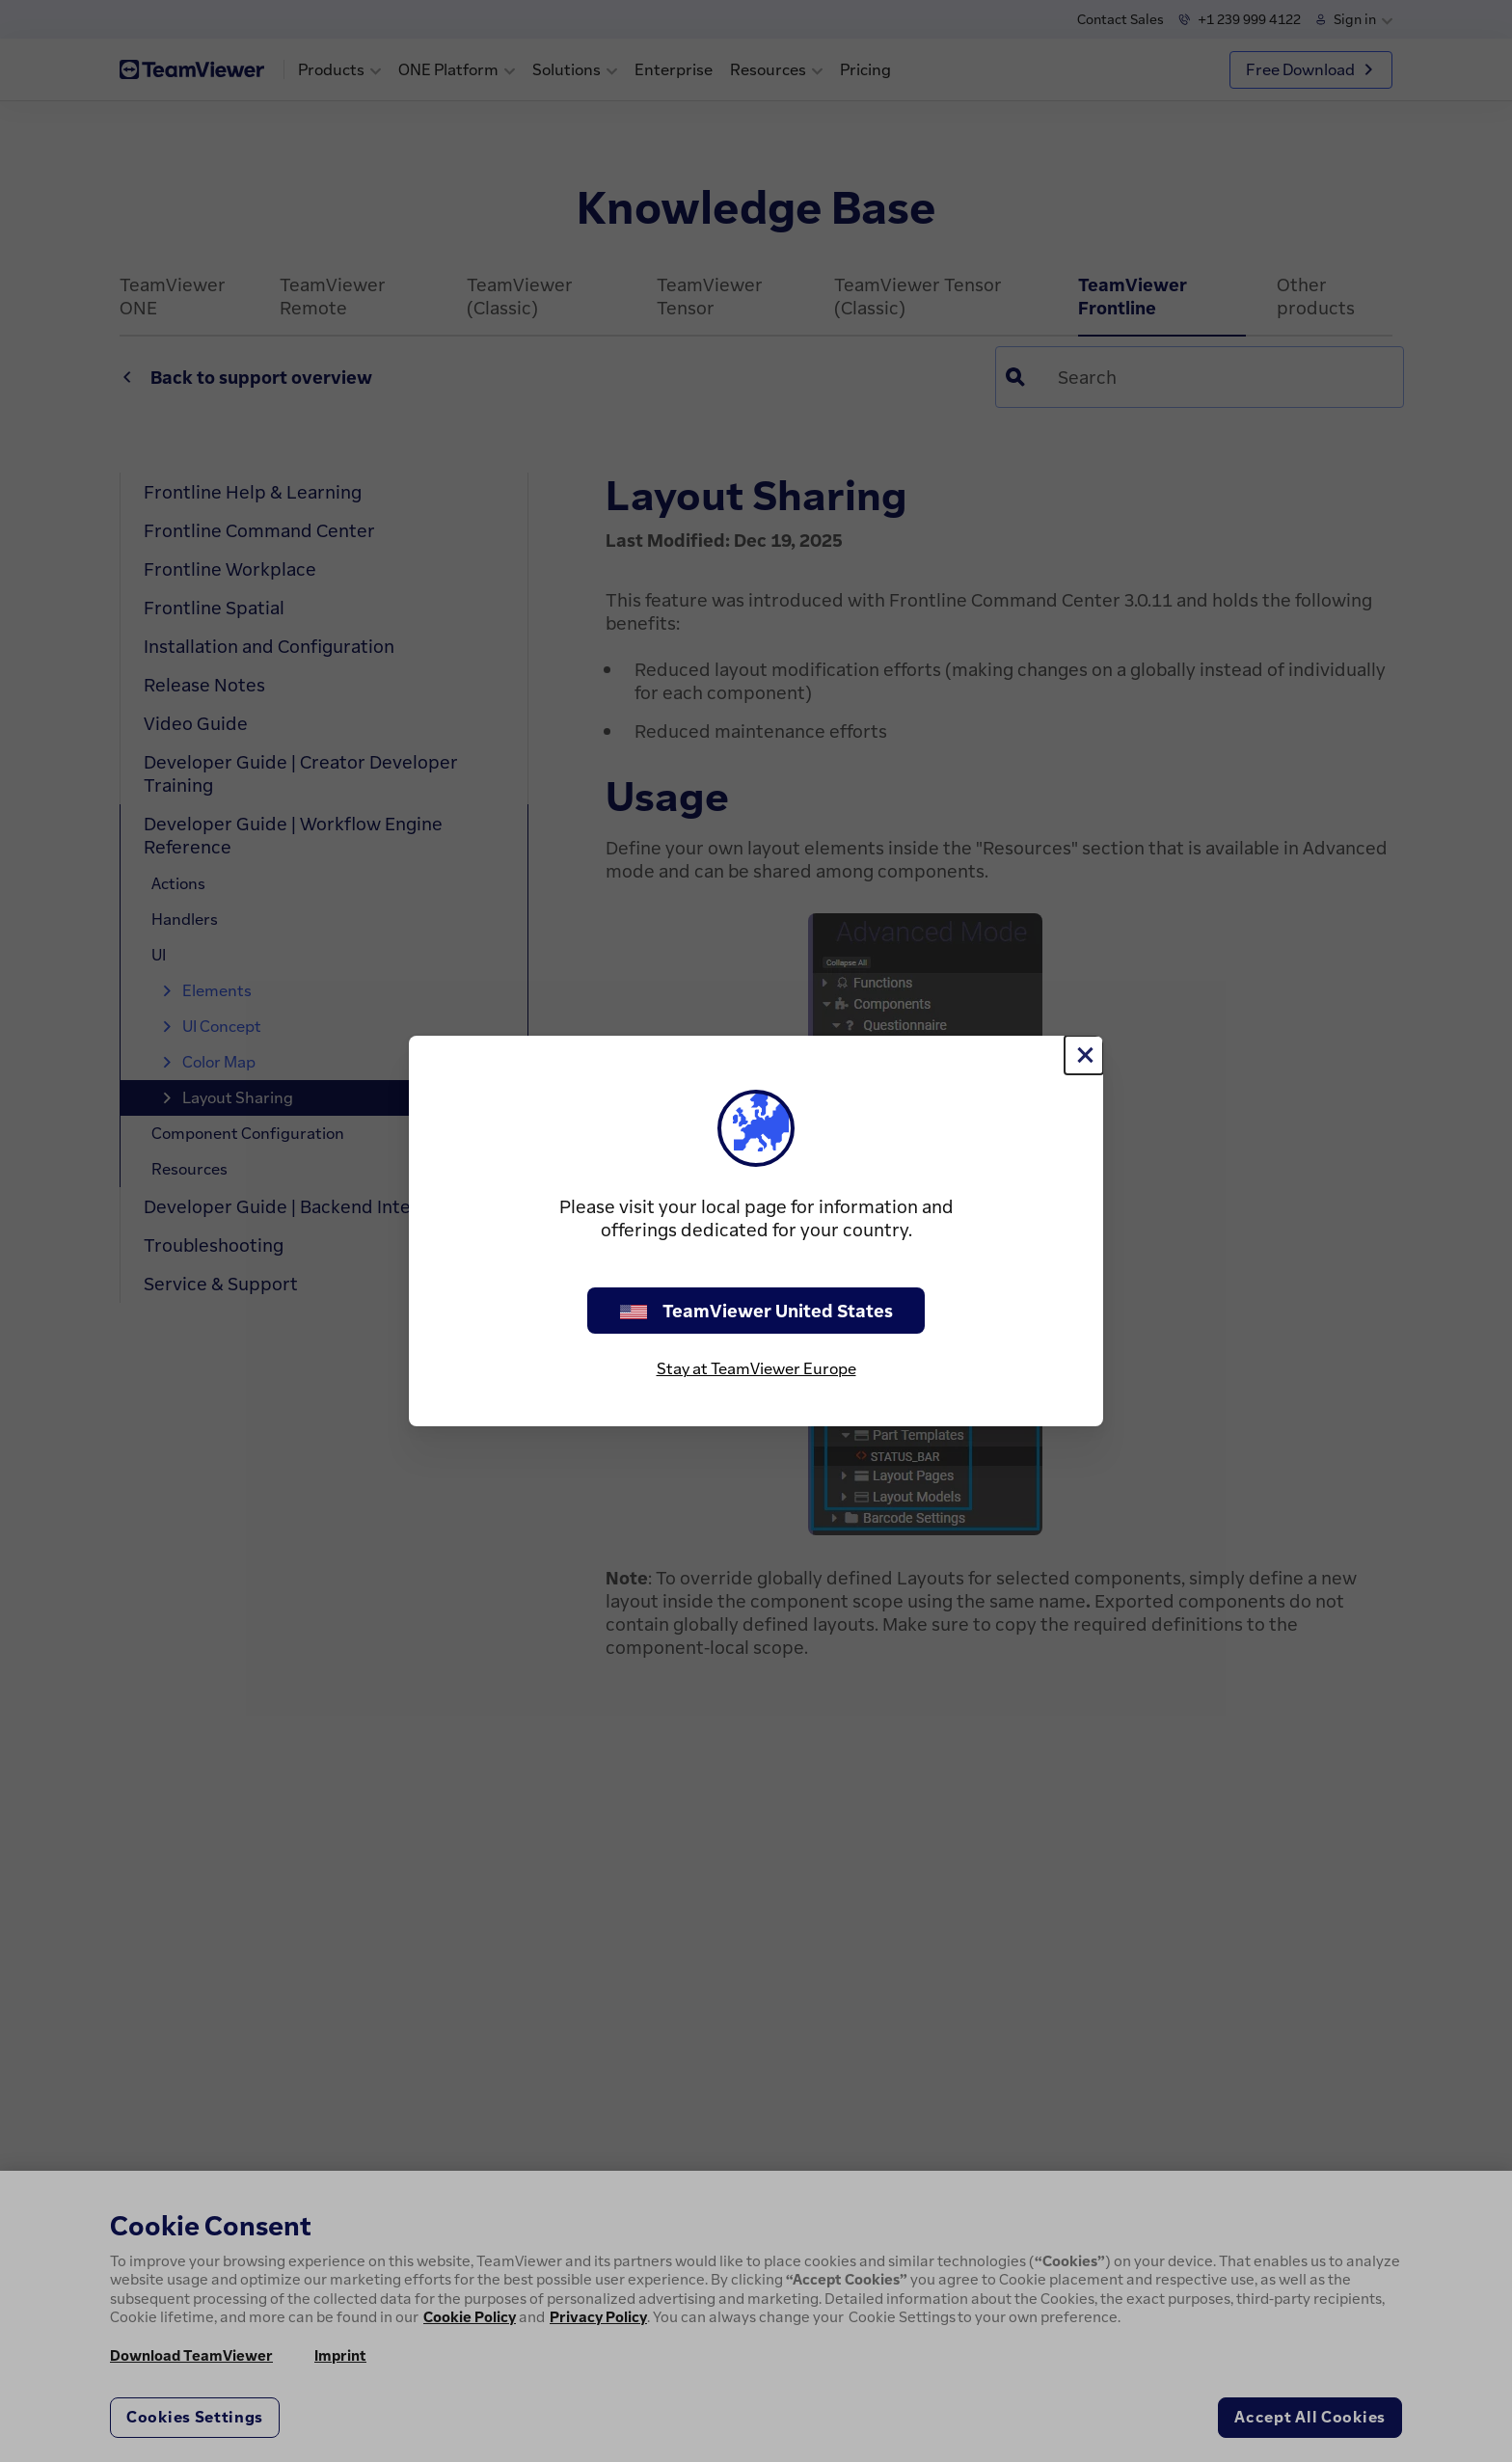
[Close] (1084, 1055)
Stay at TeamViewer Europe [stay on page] (756, 1368)
